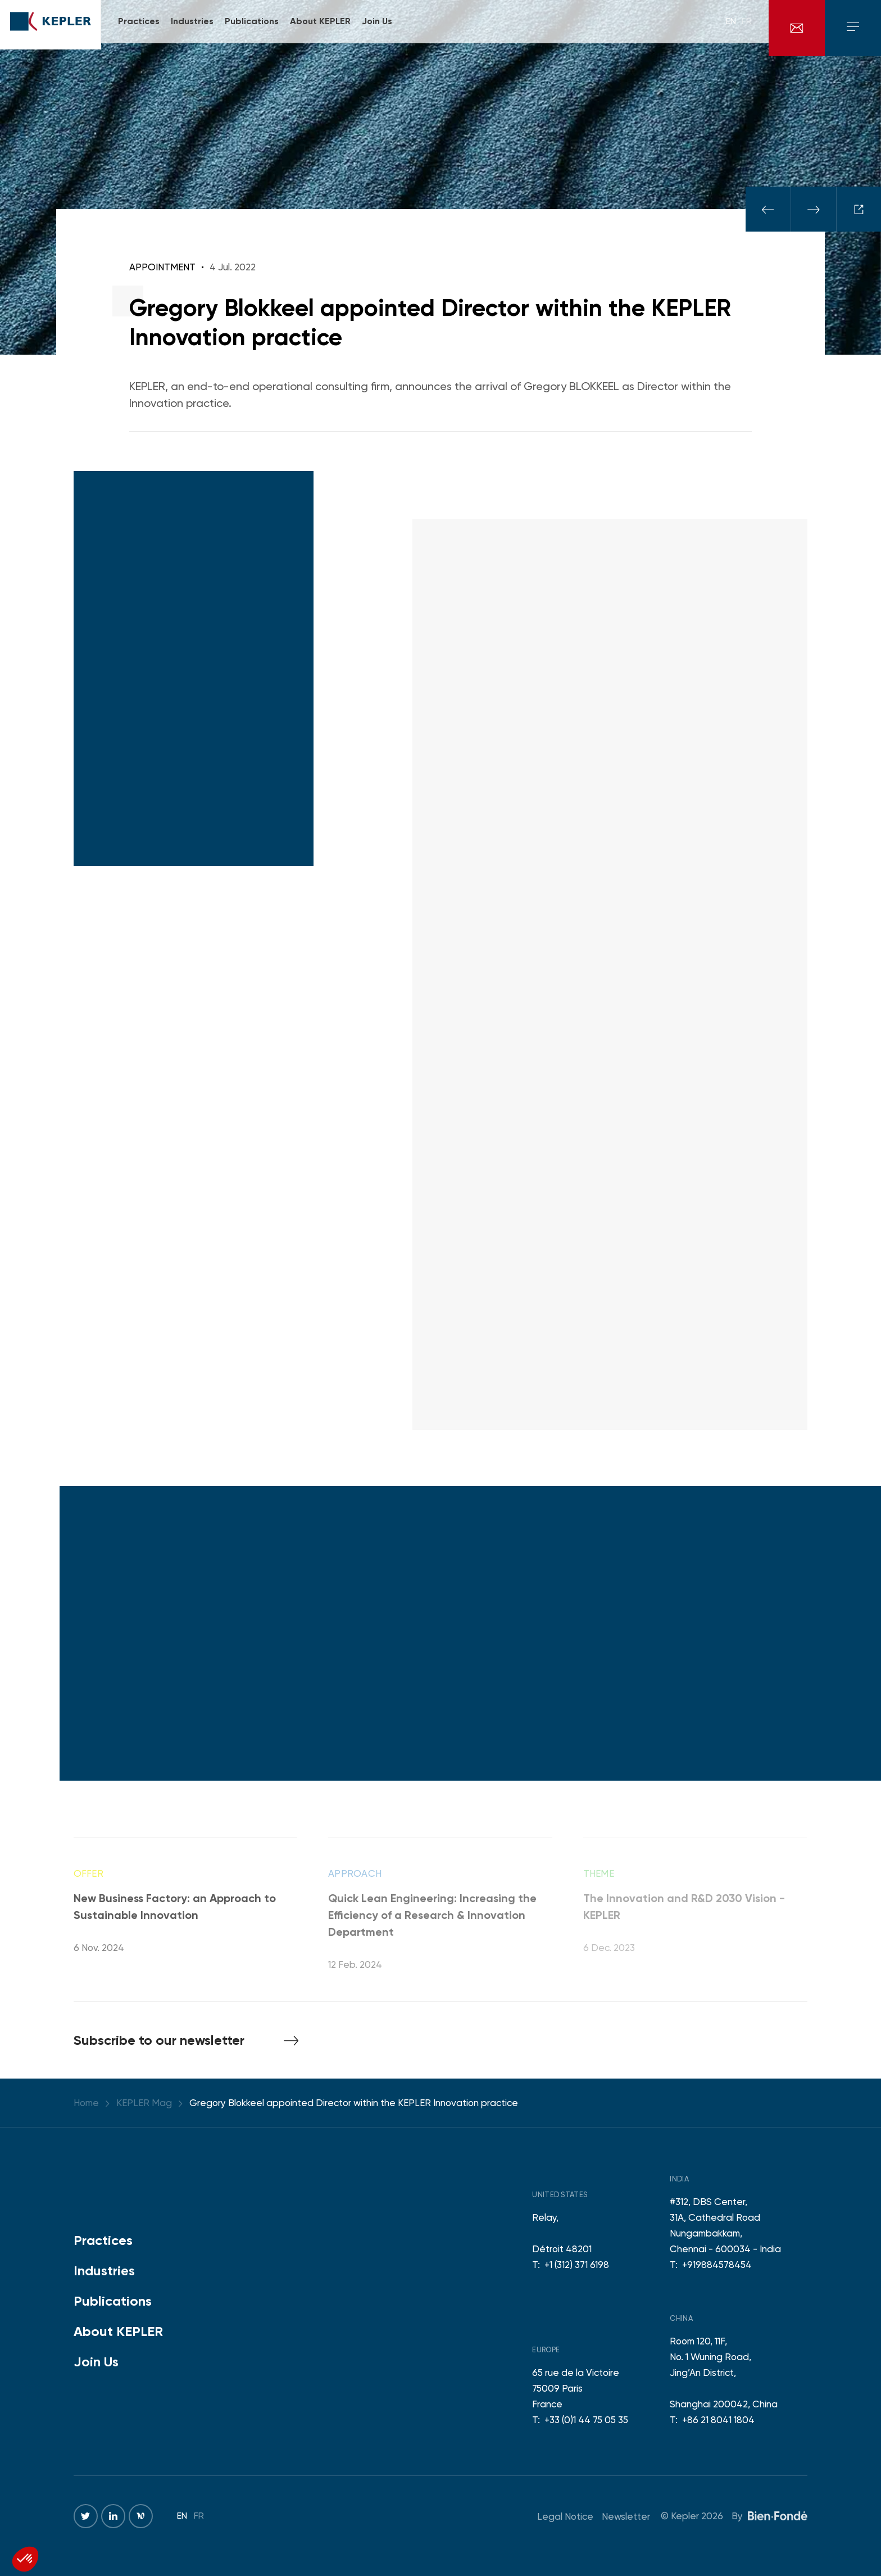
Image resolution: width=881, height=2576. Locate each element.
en (731, 28)
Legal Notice (565, 2516)
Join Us (96, 2361)
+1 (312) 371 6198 (576, 2264)
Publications (113, 2301)
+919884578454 (717, 2264)
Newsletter (626, 2516)
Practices (103, 2240)
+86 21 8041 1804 (718, 2419)
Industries (104, 2270)
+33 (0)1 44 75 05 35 (586, 2419)
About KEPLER (118, 2331)
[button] (25, 2559)
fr (747, 28)
